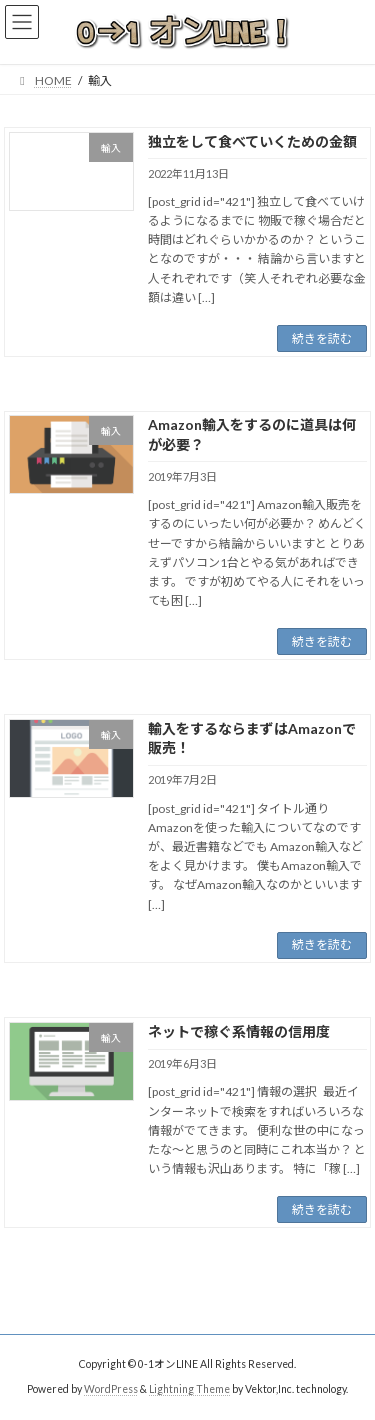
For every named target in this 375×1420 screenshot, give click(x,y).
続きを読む (322, 338)
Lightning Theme (189, 1389)
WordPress (111, 1389)
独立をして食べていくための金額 (252, 141)
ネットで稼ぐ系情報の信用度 (239, 1031)
